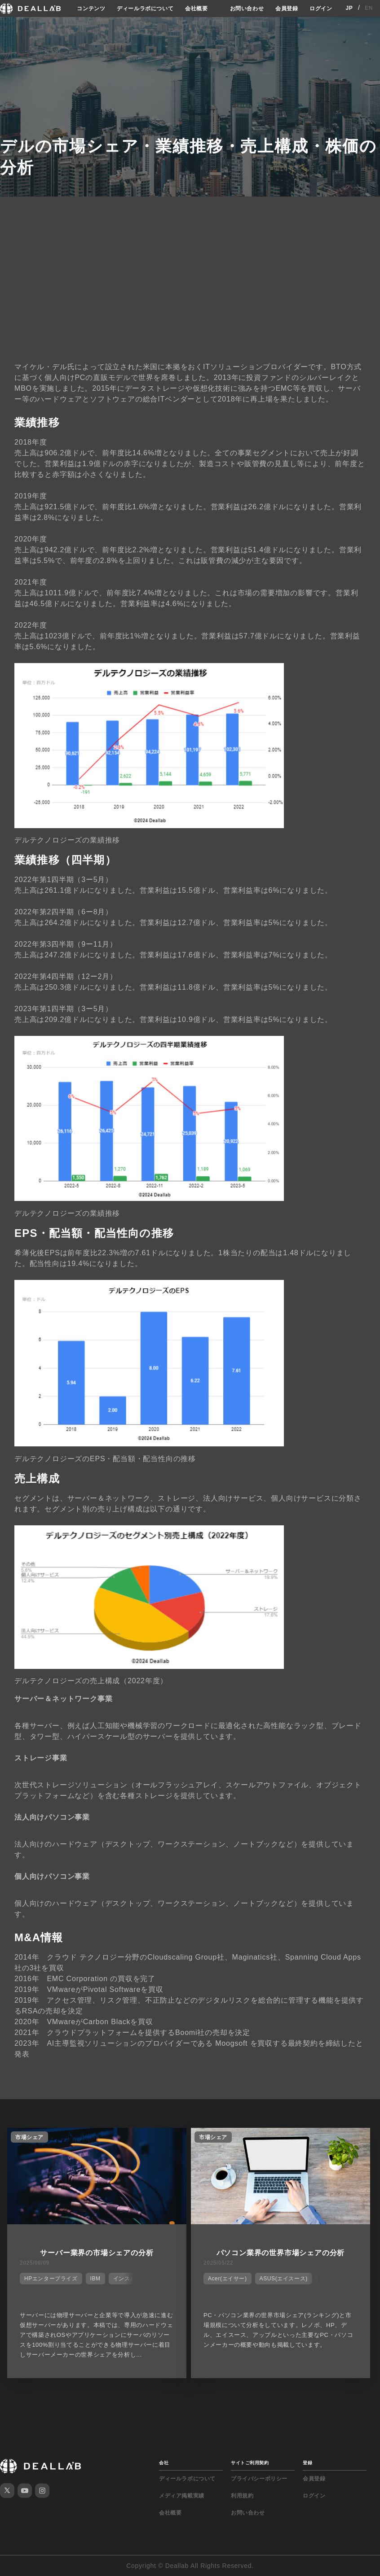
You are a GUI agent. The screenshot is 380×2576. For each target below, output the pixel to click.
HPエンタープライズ (51, 2278)
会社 (163, 2462)
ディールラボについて (146, 8)
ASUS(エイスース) (285, 2278)
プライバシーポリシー (259, 2479)
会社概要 (197, 8)
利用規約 (242, 2496)
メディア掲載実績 (181, 2496)
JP (349, 8)
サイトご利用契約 (250, 2462)
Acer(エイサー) (228, 2278)
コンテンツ (93, 8)
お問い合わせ (249, 8)
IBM (95, 2278)
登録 (307, 2462)
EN (369, 8)
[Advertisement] (190, 288)
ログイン (321, 8)
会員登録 (288, 8)
